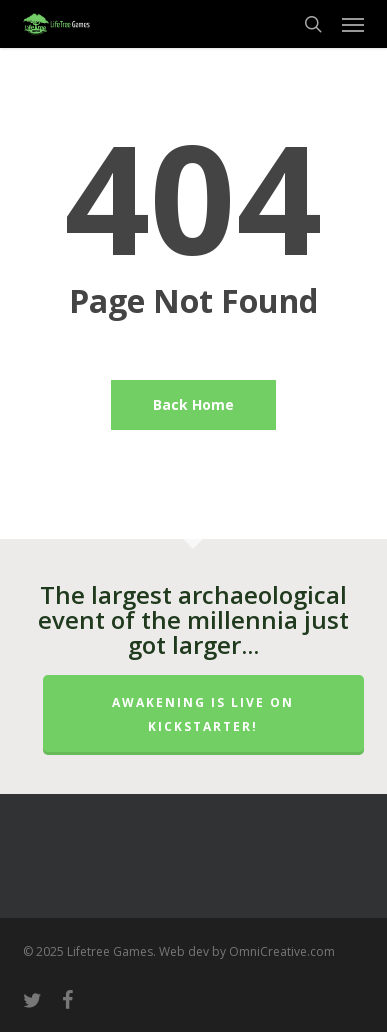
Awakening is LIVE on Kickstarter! (203, 714)
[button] (353, 24)
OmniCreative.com (282, 951)
